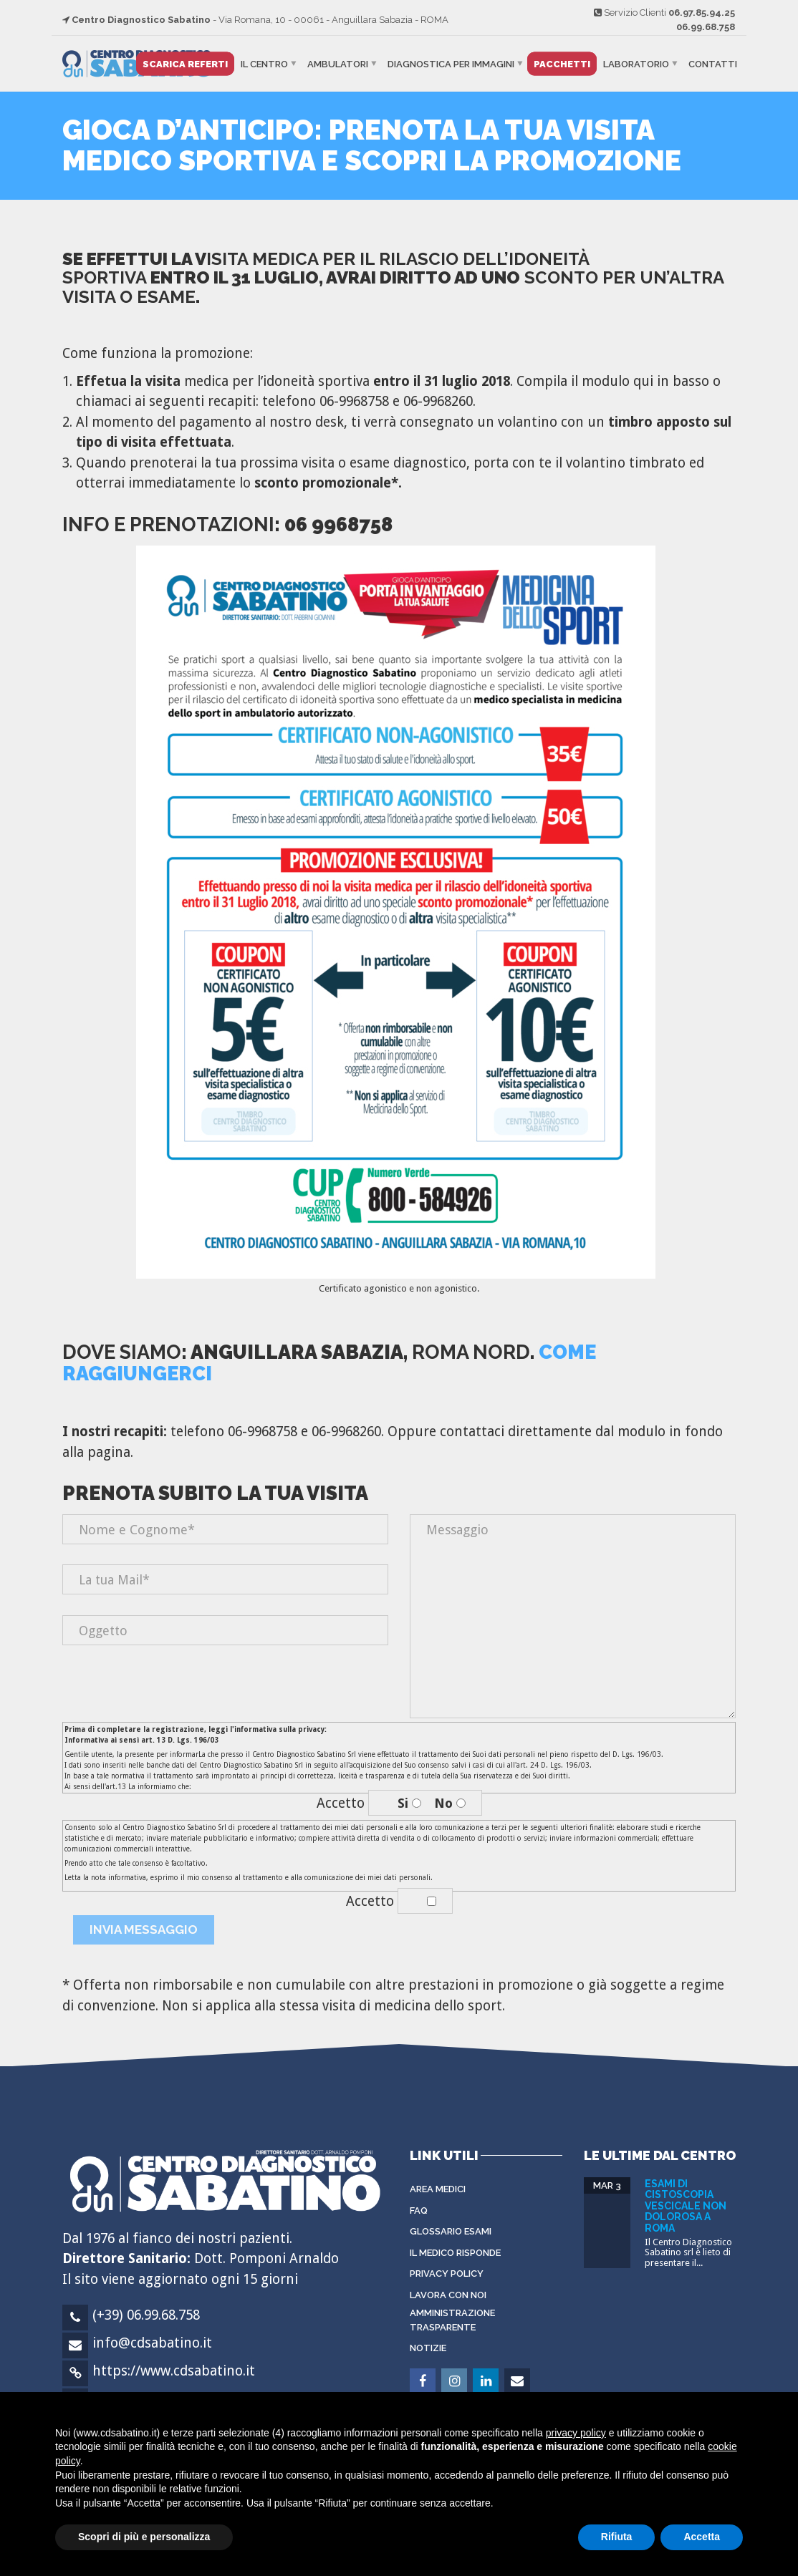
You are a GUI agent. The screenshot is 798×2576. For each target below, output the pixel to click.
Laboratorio (636, 64)
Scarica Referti (185, 64)
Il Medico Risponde (455, 2252)
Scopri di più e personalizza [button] (144, 2536)
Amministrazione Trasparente (452, 2320)
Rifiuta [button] (617, 2536)
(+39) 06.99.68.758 (146, 2315)
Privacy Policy (447, 2273)
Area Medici (438, 2189)
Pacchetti (562, 64)
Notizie (428, 2348)
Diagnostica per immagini (451, 64)
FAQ (419, 2210)
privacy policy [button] (576, 2433)
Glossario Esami (450, 2231)
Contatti (712, 64)
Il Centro (264, 64)
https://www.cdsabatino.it (173, 2371)
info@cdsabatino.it (152, 2343)
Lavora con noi (448, 2295)
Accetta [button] (701, 2536)
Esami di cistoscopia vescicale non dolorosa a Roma (685, 2206)
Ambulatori (337, 64)
